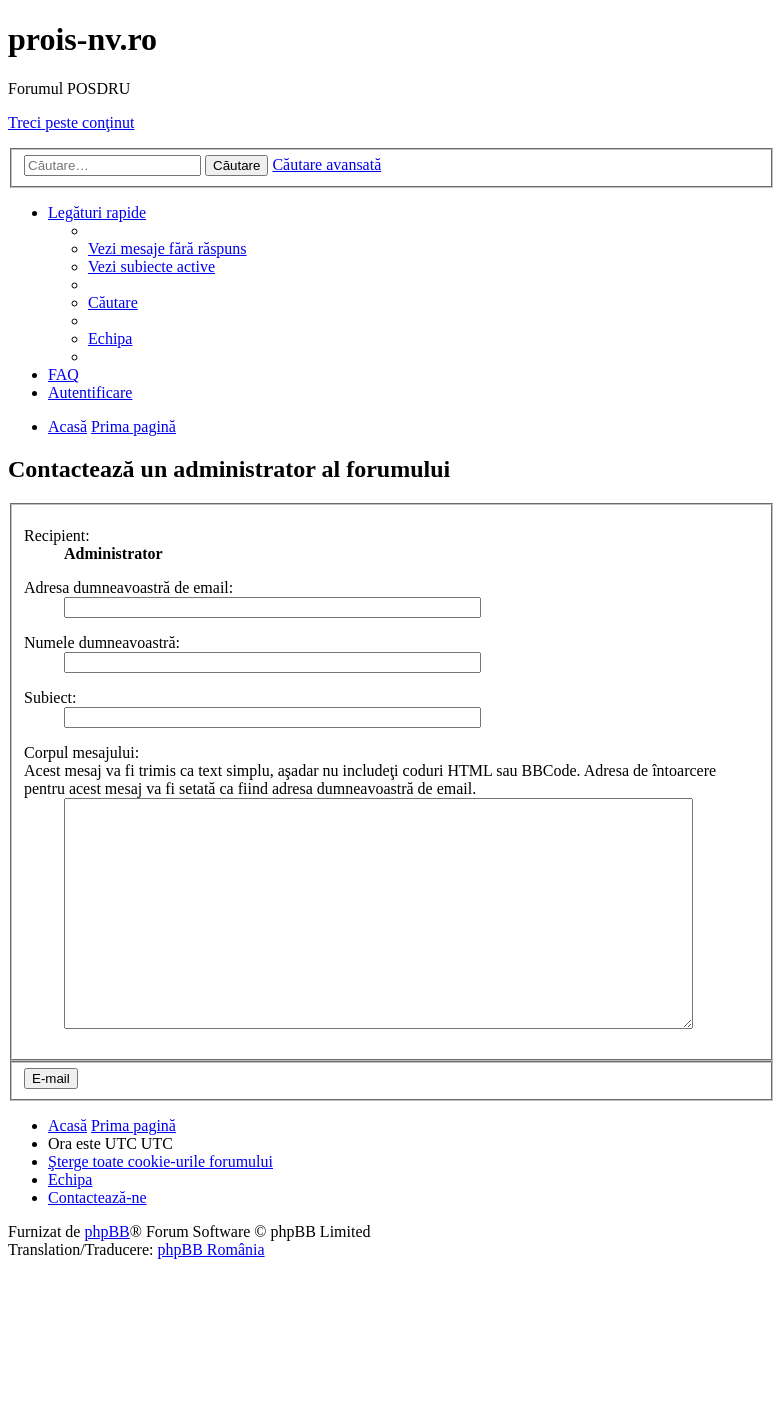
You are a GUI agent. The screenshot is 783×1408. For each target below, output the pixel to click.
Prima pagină (133, 1170)
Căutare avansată (326, 164)
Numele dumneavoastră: (102, 642)
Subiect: (50, 697)
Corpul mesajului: (81, 752)
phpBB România (210, 1294)
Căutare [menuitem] (113, 302)
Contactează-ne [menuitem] (97, 1242)
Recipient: (57, 535)
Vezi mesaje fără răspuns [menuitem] (167, 248)
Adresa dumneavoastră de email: (128, 587)
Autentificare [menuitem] (90, 392)
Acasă (67, 1170)
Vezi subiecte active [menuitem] (151, 266)
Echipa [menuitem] (110, 338)
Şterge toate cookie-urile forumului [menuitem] (160, 1206)
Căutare (236, 165)
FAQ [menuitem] (63, 374)
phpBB (106, 1276)
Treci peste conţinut (71, 122)
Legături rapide (97, 212)
